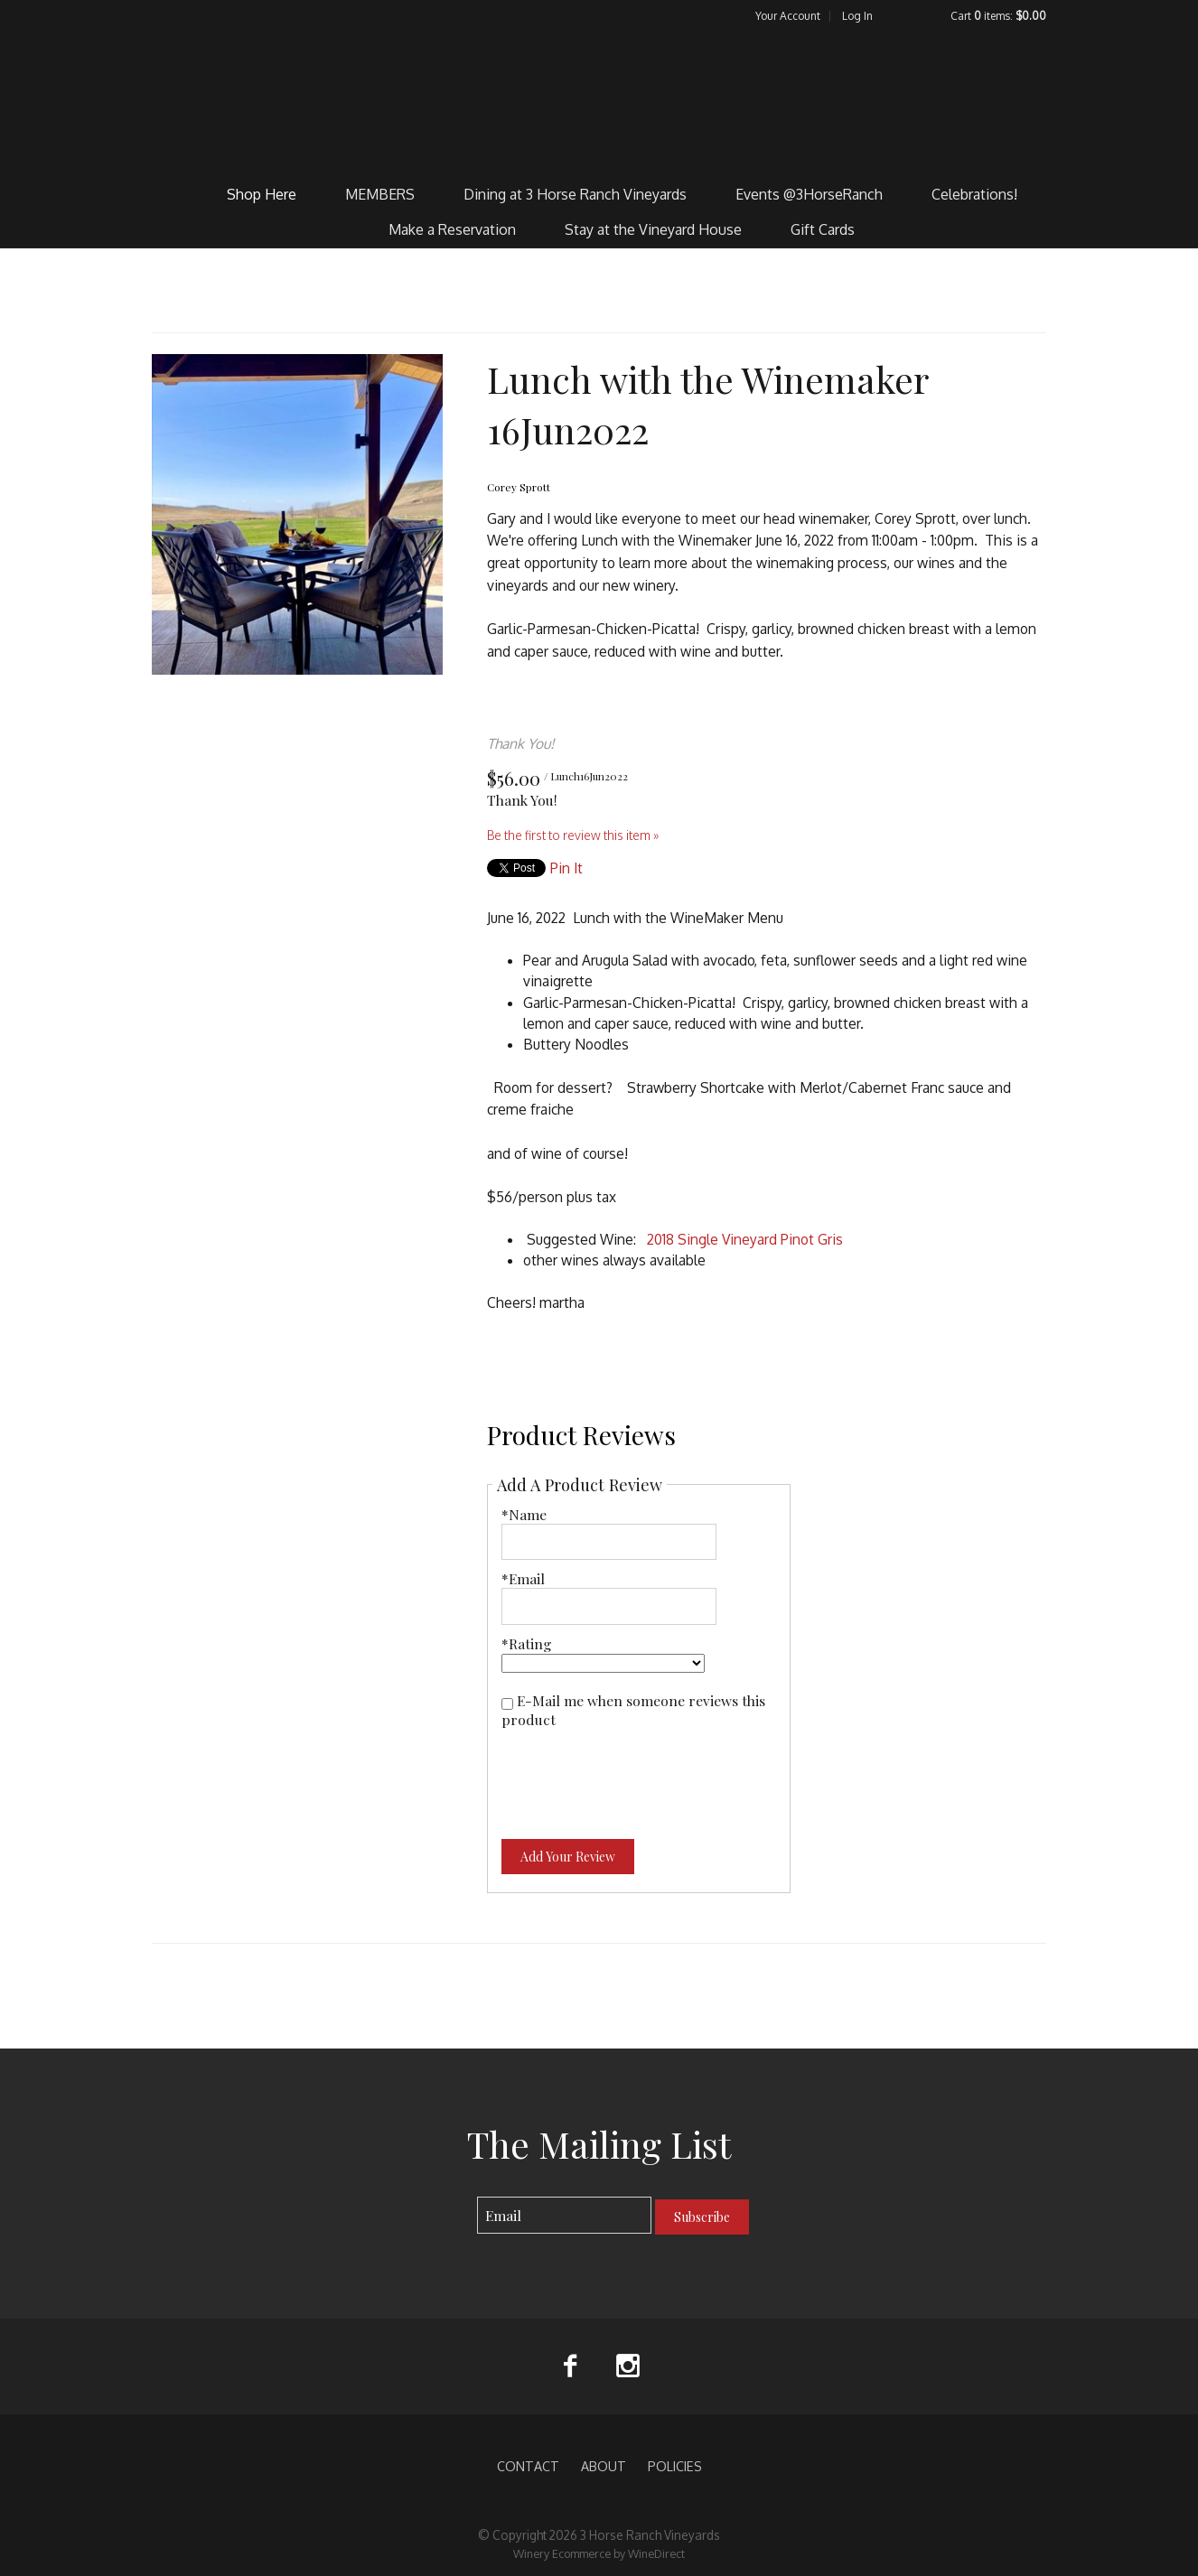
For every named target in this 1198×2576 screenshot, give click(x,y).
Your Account (787, 16)
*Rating (526, 1643)
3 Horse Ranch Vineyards (599, 100)
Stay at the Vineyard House (653, 229)
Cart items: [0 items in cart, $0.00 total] (998, 16)
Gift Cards (823, 229)
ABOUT (603, 2466)
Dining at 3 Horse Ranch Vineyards (575, 194)
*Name (524, 1514)
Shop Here (261, 194)
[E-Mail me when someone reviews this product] (507, 1704)
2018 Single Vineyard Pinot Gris (745, 1239)
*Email (523, 1578)
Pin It (566, 868)
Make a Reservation (452, 229)
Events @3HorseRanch (809, 194)
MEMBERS (380, 194)
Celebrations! (974, 194)
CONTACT (528, 2466)
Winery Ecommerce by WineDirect (599, 2553)
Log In (857, 16)
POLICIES (675, 2466)
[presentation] (638, 1773)
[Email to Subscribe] (564, 2215)
